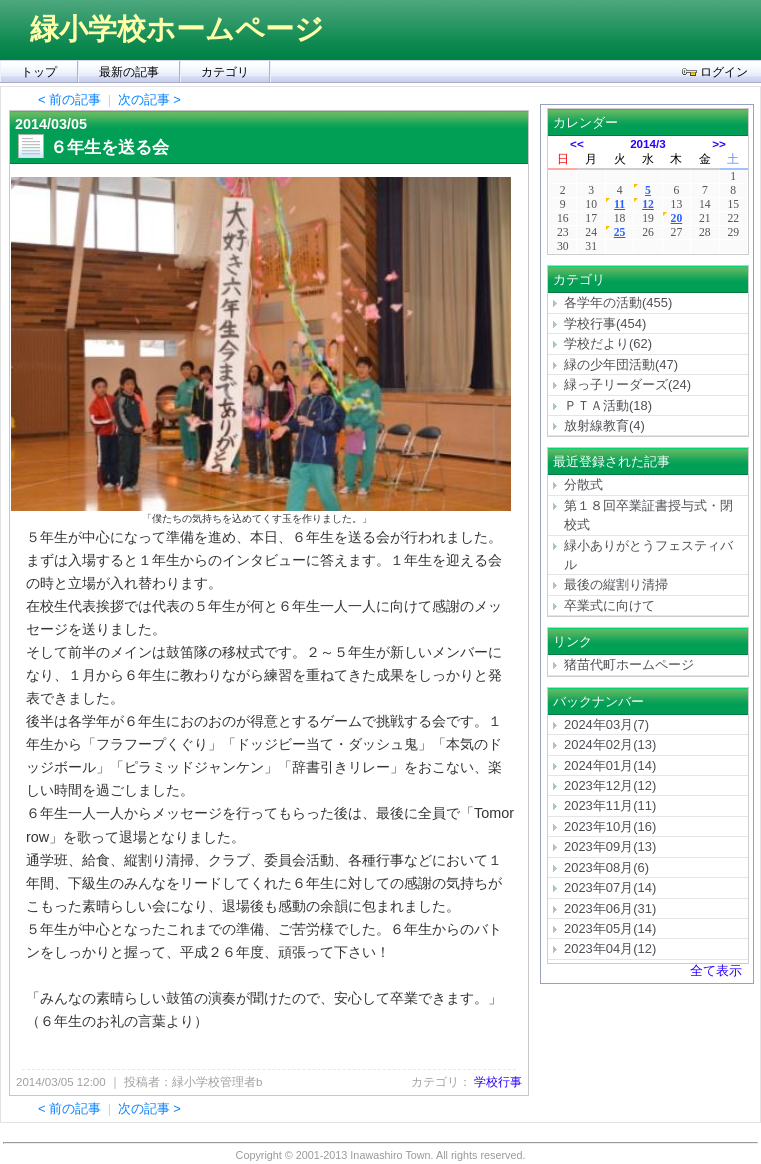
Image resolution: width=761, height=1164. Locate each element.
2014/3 (648, 143)
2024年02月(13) (610, 744)
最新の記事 (129, 72)
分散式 (583, 484)
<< (577, 143)
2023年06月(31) (610, 908)
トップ (39, 72)
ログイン (715, 72)
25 (620, 232)
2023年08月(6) (606, 867)
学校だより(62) (608, 343)
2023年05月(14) (610, 928)
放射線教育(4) (604, 425)
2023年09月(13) (610, 846)
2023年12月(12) (610, 785)
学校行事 (498, 1082)
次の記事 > (149, 99)
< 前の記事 (69, 99)
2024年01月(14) (610, 765)
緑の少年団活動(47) (621, 364)
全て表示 (716, 970)
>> (719, 143)
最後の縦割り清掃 (616, 584)
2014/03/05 (51, 124)
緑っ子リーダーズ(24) (627, 384)
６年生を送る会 (109, 147)
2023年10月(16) (610, 826)
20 (677, 218)
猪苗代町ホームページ (629, 664)
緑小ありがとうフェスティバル (648, 555)
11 (619, 204)
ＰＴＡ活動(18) (608, 405)
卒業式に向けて (609, 605)
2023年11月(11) (610, 805)
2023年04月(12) (610, 948)
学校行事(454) (605, 323)
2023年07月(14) (610, 887)
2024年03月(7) (606, 724)
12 (648, 204)
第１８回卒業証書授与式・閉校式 (648, 515)
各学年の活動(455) (618, 302)
